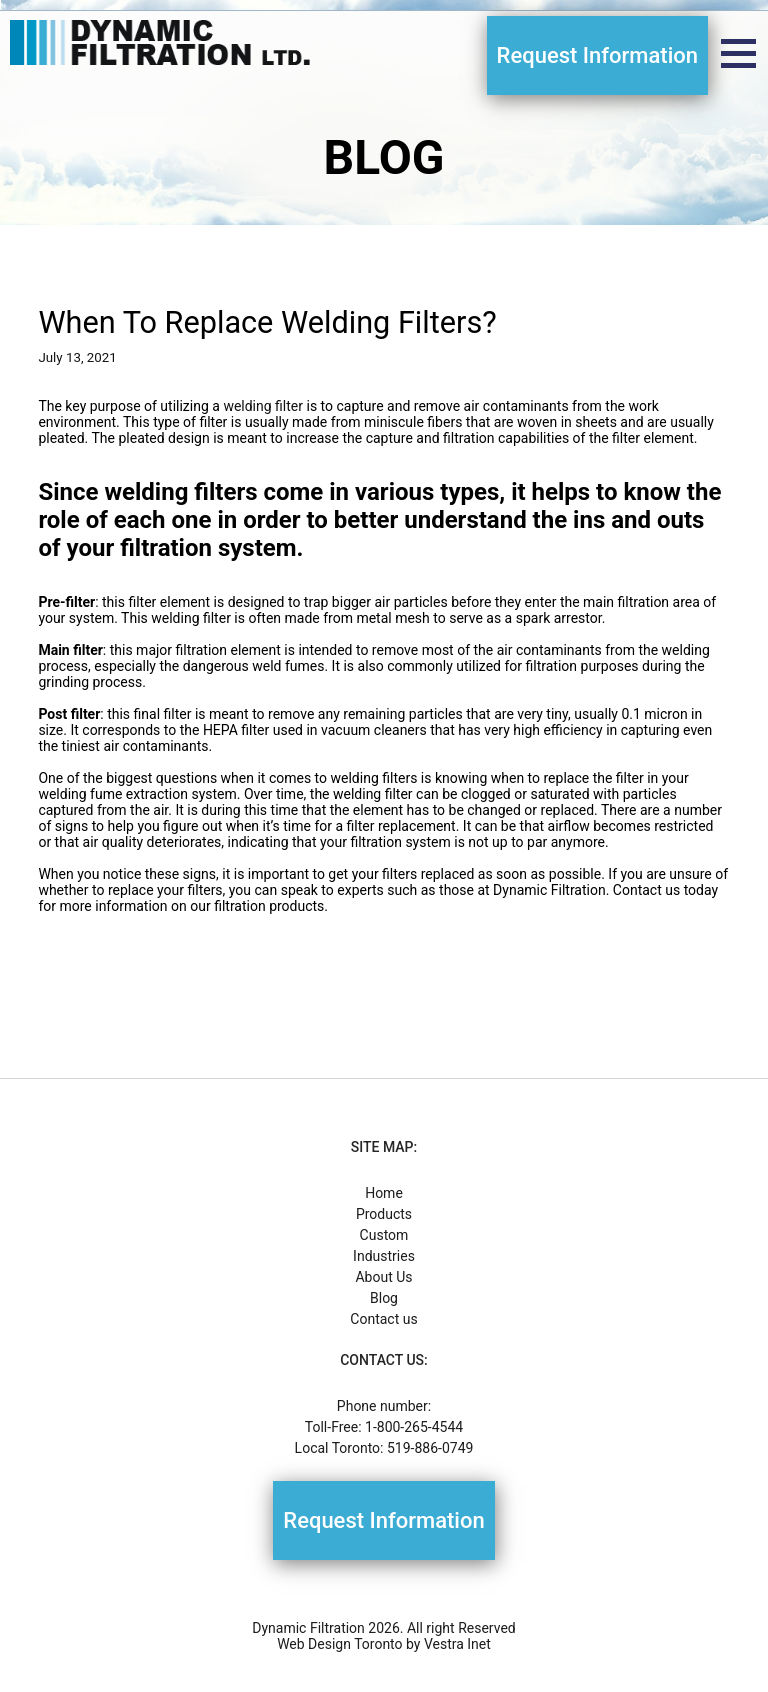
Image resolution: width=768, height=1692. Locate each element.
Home (384, 1193)
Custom (384, 1235)
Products (384, 1214)
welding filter (263, 406)
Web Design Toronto (339, 1644)
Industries (384, 1256)
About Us (383, 1277)
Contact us (383, 1319)
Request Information (597, 55)
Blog (384, 1298)
